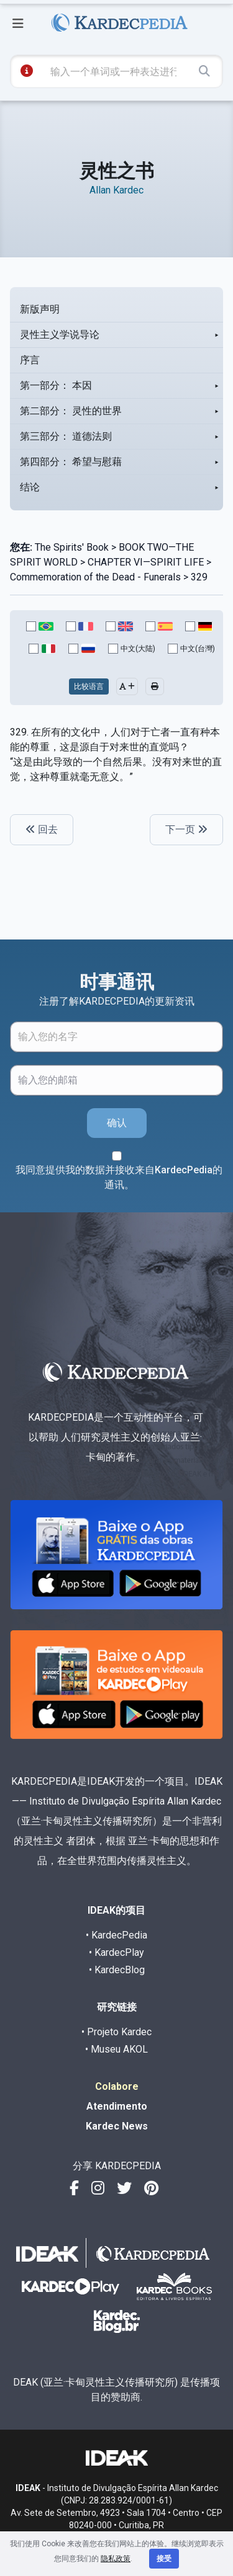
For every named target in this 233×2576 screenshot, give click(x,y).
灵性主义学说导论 (59, 334)
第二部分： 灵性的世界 (71, 411)
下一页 (186, 829)
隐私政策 (115, 2558)
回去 (41, 829)
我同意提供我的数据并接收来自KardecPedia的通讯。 (119, 1177)
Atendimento (116, 2106)
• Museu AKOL (116, 2049)
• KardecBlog (117, 1970)
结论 (30, 487)
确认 (117, 1123)
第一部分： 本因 (56, 385)
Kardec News (117, 2126)
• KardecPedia (116, 1935)
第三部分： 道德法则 (66, 436)
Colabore (117, 2086)
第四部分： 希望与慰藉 (71, 462)
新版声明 (40, 309)
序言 (30, 360)
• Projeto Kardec (116, 2032)
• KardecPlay (116, 1952)
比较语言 (89, 686)
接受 (164, 2558)
